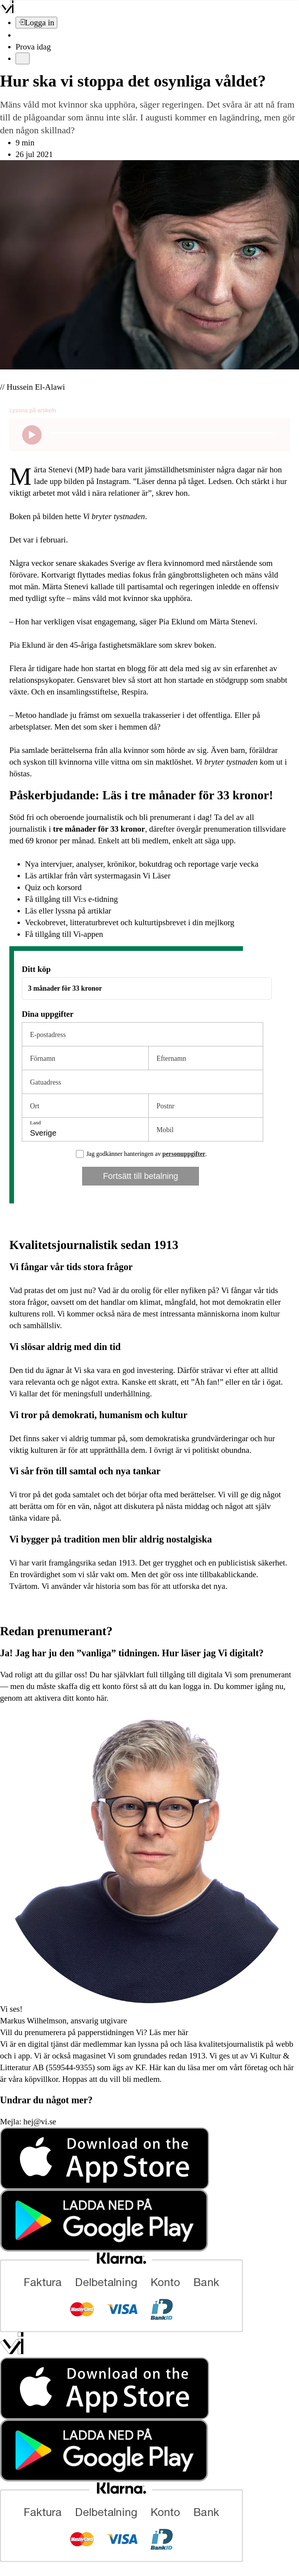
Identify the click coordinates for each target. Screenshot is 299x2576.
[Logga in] (36, 22)
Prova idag (33, 46)
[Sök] (20, 35)
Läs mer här (167, 2032)
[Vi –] (7, 11)
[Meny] (23, 58)
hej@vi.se (39, 2121)
